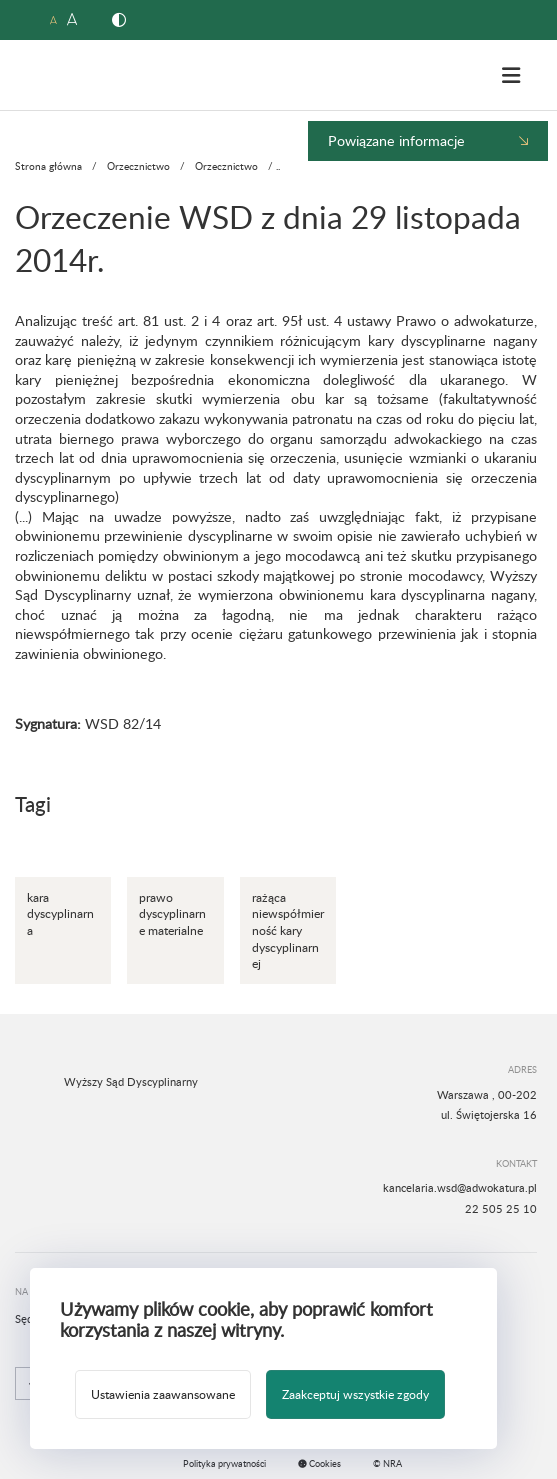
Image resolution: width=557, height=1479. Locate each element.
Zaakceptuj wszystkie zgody (354, 1394)
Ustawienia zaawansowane (163, 1394)
